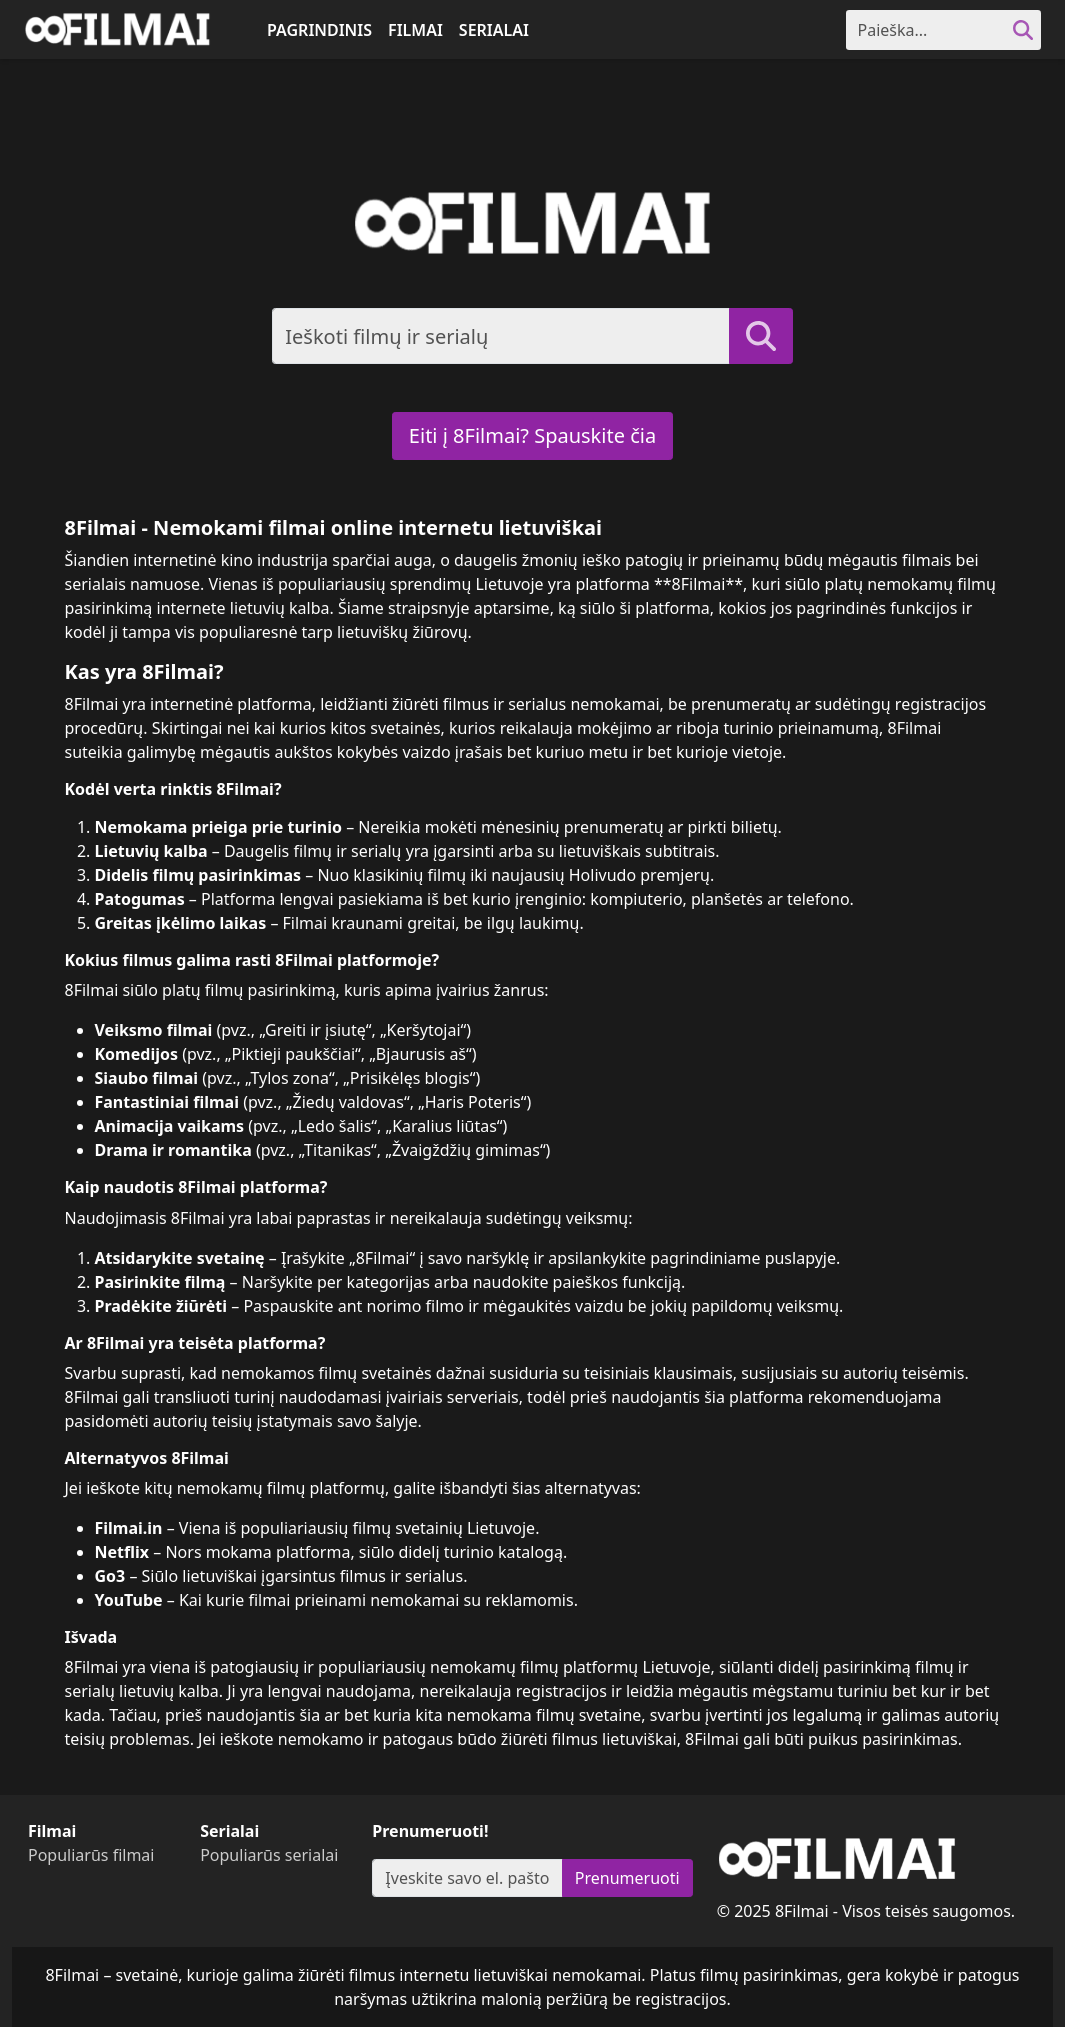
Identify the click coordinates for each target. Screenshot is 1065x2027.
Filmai (415, 30)
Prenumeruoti (627, 1878)
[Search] (926, 30)
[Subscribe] (467, 1878)
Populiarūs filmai (91, 1855)
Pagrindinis (319, 30)
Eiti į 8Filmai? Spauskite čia (532, 435)
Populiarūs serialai (269, 1855)
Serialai (494, 30)
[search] (1023, 30)
